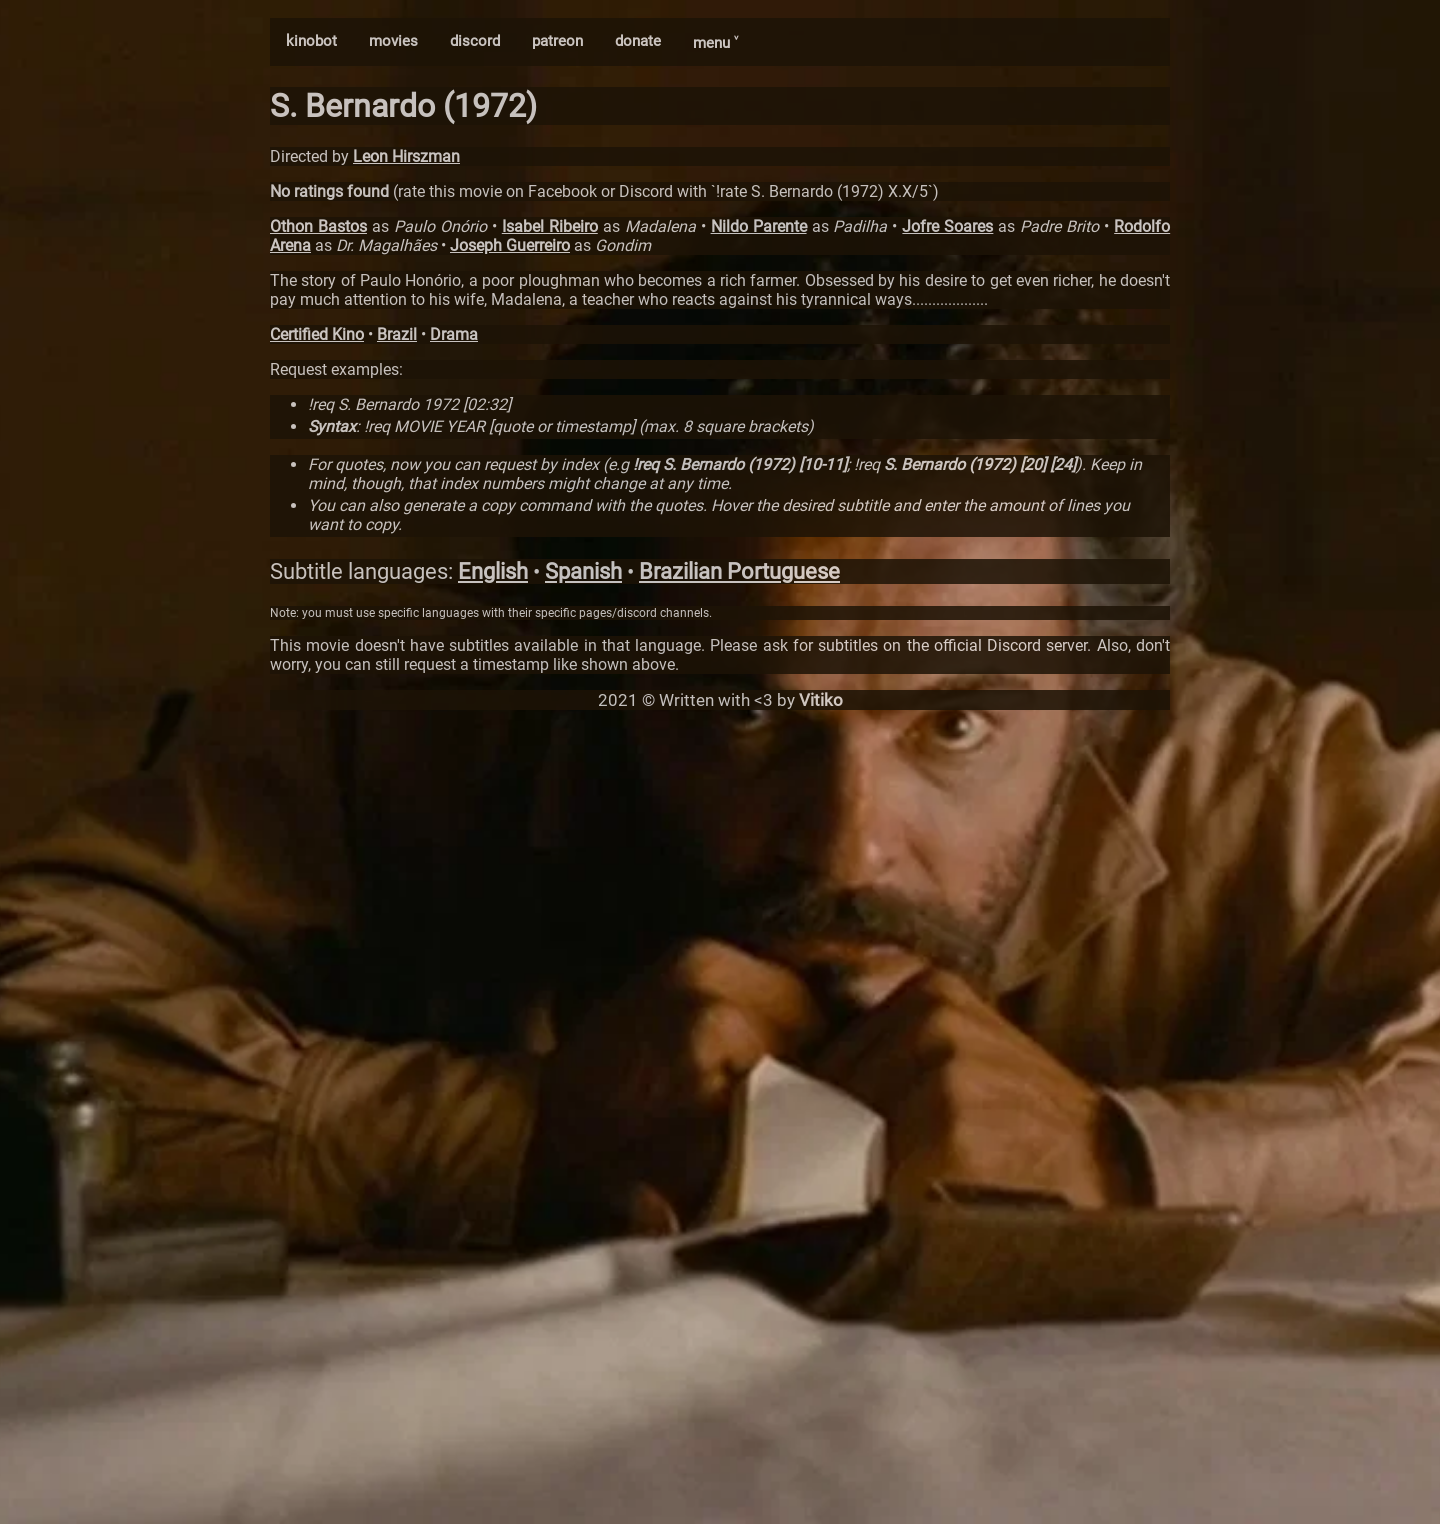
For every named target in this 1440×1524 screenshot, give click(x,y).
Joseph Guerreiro (510, 245)
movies (393, 41)
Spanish (583, 571)
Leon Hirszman (406, 156)
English (493, 571)
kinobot (311, 41)
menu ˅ (715, 43)
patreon (557, 41)
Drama (454, 334)
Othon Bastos (318, 226)
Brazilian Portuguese (739, 571)
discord (475, 41)
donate (638, 41)
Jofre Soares (947, 226)
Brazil (397, 334)
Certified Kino (317, 334)
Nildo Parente (759, 226)
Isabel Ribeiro (550, 226)
